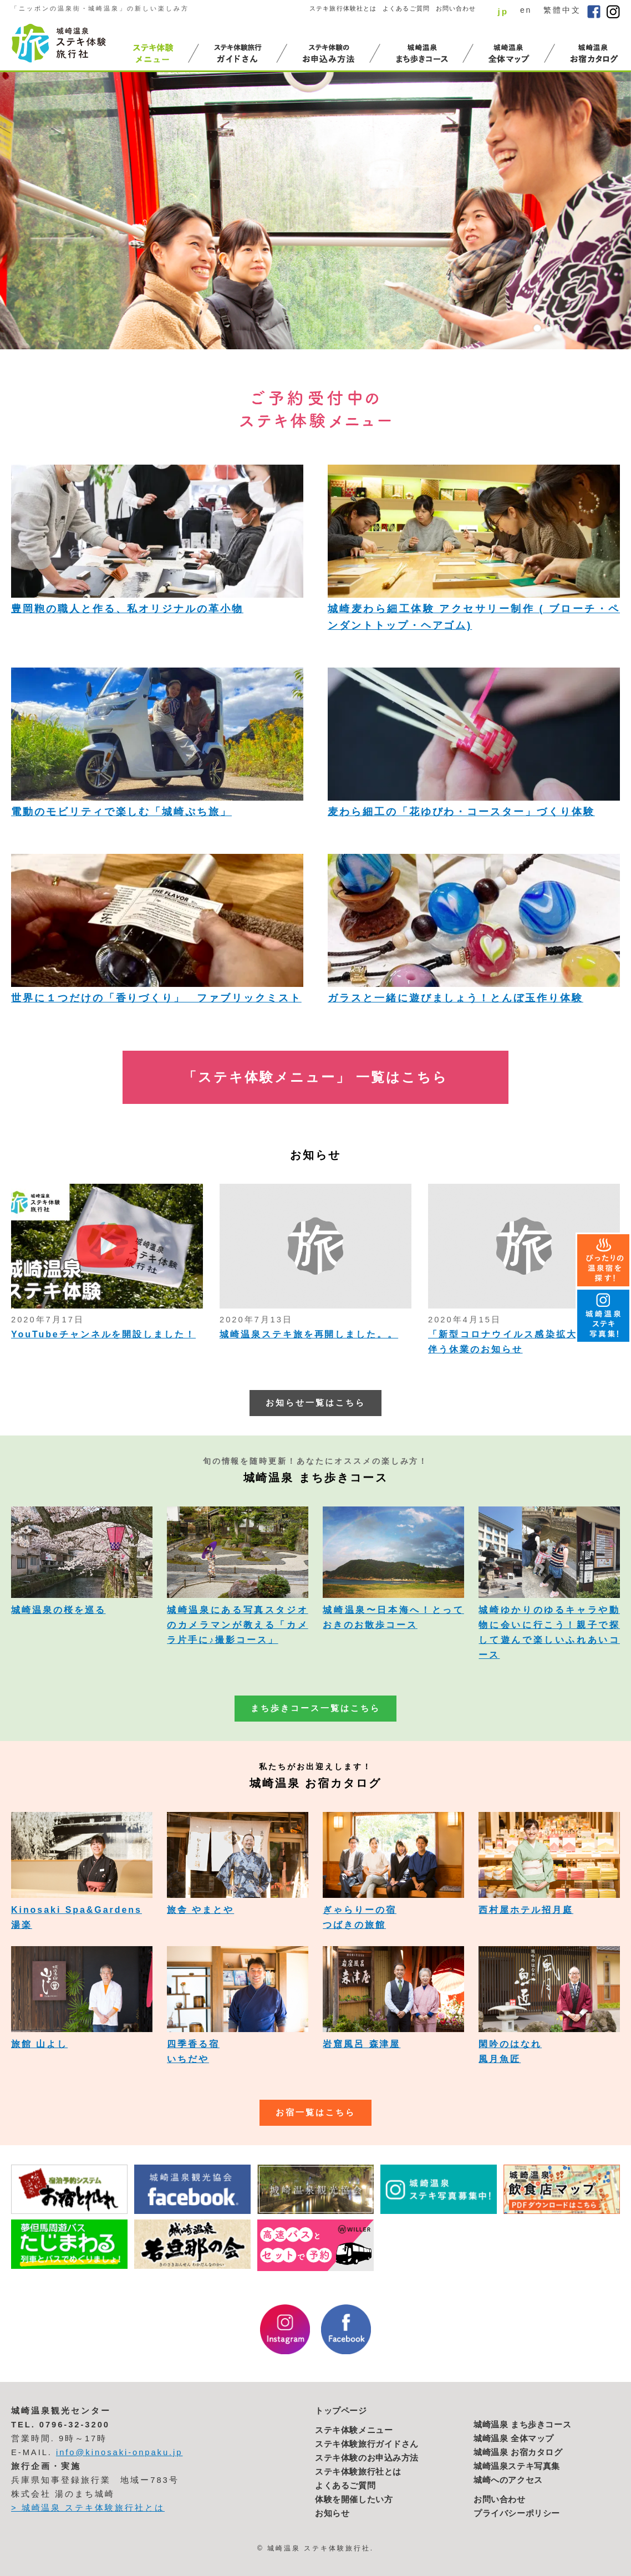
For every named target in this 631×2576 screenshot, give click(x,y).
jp (502, 11)
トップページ (341, 2410)
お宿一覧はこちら (315, 2112)
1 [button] (537, 328)
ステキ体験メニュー (354, 2430)
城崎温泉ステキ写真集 (517, 2466)
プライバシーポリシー (517, 2513)
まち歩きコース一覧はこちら (315, 1708)
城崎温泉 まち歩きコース (522, 2424)
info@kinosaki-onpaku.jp (119, 2452)
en (526, 10)
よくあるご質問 (406, 8)
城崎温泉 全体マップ (514, 2438)
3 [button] (561, 328)
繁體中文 (562, 10)
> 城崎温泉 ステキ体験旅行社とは (88, 2507)
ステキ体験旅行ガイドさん (367, 2444)
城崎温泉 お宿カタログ (518, 2452)
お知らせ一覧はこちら (315, 1402)
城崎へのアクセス (508, 2480)
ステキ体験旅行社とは (358, 2471)
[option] (315, 210)
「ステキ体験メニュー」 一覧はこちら (315, 1077)
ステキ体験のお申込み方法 (367, 2457)
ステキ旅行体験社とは (342, 8)
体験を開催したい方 (354, 2499)
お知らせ (332, 2513)
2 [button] (549, 328)
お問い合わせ (456, 8)
